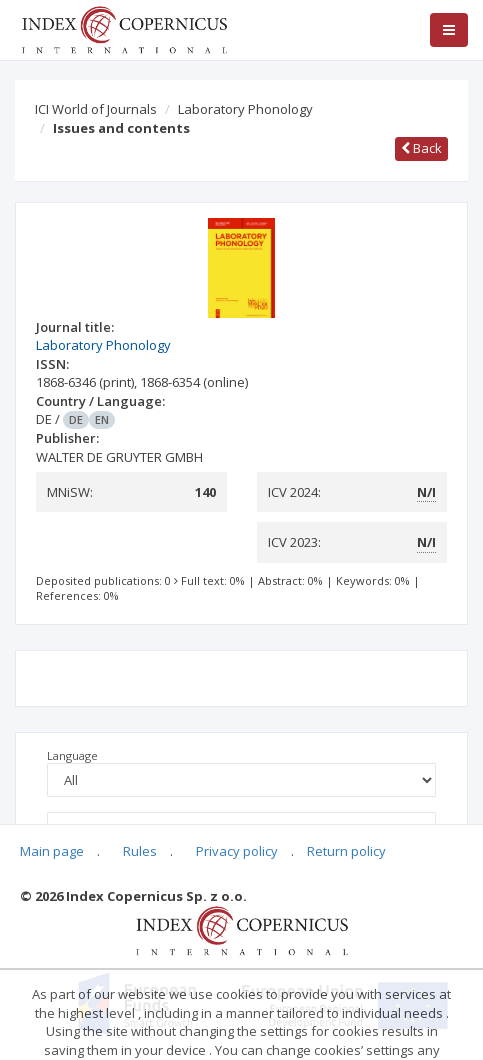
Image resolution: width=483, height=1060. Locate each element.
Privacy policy (237, 851)
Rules (140, 851)
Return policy (346, 851)
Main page (52, 851)
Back (421, 148)
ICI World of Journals (96, 109)
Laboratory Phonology (245, 109)
